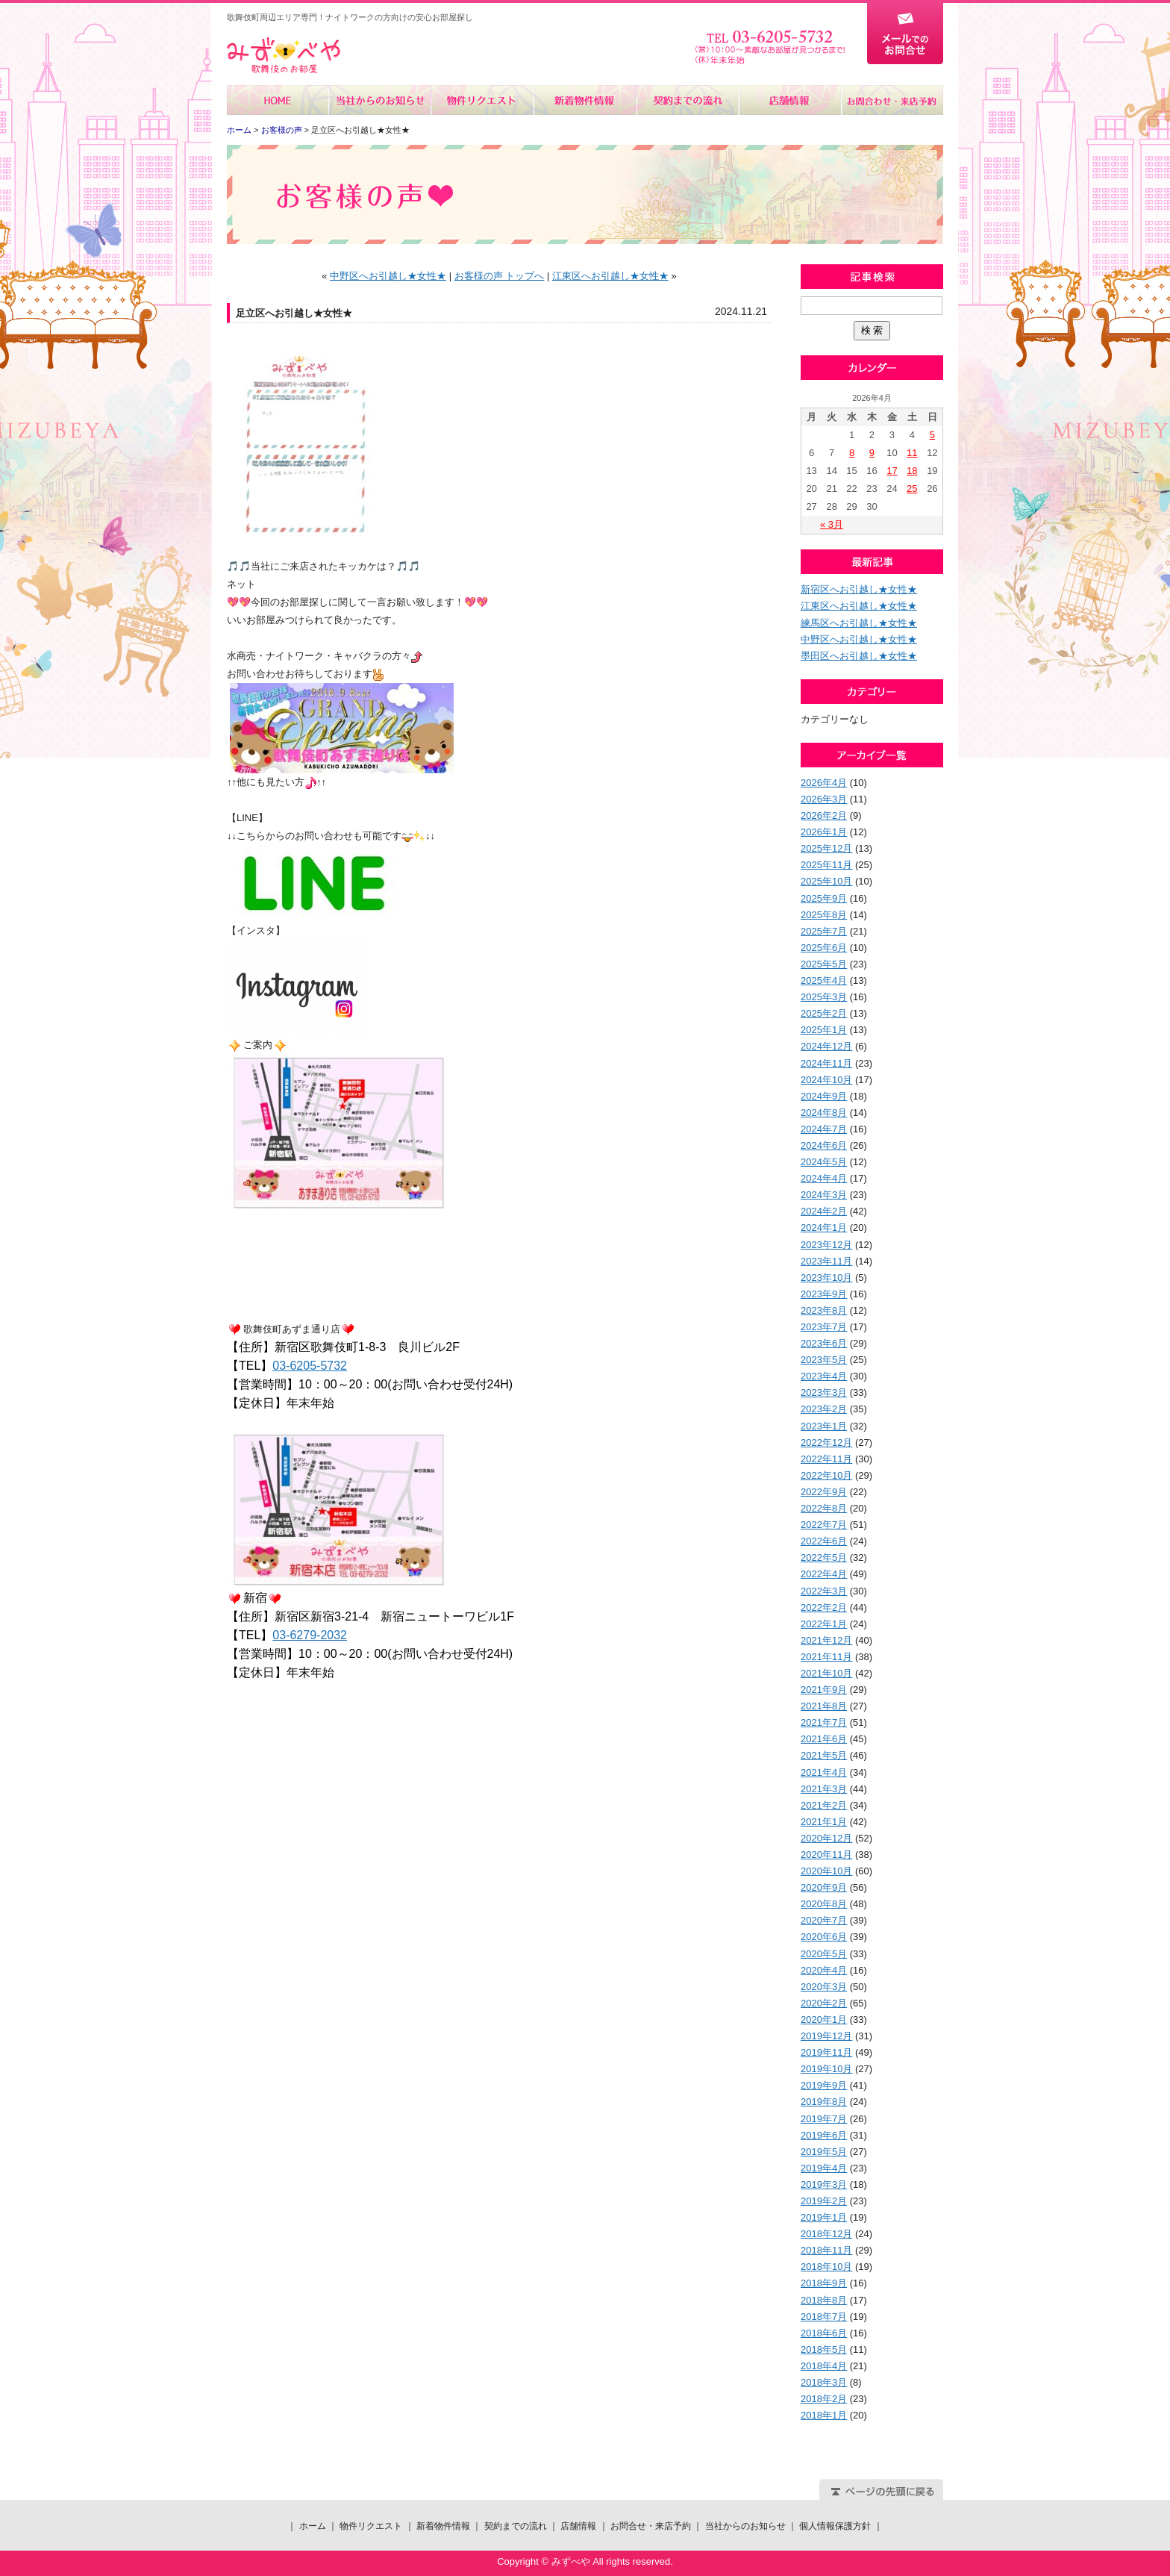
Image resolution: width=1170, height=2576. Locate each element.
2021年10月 (826, 1673)
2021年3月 (824, 1788)
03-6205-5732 (309, 1365)
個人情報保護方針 (835, 2526)
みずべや (283, 55)
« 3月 (831, 524)
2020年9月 (824, 1887)
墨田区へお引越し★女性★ (859, 655)
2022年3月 (824, 1591)
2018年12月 (826, 2233)
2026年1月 (824, 832)
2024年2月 (824, 1211)
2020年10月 (826, 1871)
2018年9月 (824, 2283)
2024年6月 (824, 1145)
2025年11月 (826, 864)
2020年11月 (826, 1854)
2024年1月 (824, 1227)
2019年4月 (824, 2168)
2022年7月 (824, 1524)
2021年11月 (826, 1656)
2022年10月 (826, 1475)
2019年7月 (824, 2118)
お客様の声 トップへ (499, 275)
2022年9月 (824, 1491)
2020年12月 (826, 1838)
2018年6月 (824, 2333)
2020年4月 (824, 1970)
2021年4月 (824, 1772)
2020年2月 (824, 2003)
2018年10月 (826, 2266)
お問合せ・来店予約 (891, 100)
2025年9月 (824, 898)
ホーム (278, 100)
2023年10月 (826, 1277)
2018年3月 (824, 2382)
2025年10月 (826, 881)
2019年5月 (824, 2151)
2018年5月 (824, 2349)
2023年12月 (826, 1244)
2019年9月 (824, 2085)
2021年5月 (824, 1755)
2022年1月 (824, 1624)
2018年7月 (824, 2316)
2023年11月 (826, 1261)
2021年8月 (824, 1706)
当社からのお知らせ (380, 100)
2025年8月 (824, 914)
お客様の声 (281, 129)
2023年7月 (824, 1326)
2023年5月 (824, 1359)
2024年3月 (824, 1194)
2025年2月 (824, 1013)
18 (912, 470)
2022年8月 (824, 1508)
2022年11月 (826, 1459)
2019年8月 (824, 2101)
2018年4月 (824, 2365)
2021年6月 (824, 1738)
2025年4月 (824, 980)
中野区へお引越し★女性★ (388, 275)
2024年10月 (826, 1079)
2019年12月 (826, 2036)
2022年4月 (824, 1573)
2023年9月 (824, 1294)
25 (912, 488)
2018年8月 (824, 2300)
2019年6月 (824, 2135)
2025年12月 (826, 848)
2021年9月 (824, 1689)
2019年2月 (824, 2201)
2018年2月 (824, 2398)
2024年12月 (826, 1046)
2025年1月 (824, 1029)
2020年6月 (824, 1936)
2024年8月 (824, 1112)
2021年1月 (824, 1821)
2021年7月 (824, 1722)
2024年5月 (824, 1161)
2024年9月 (824, 1096)
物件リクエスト (482, 100)
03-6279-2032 (309, 1635)
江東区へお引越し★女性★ (610, 275)
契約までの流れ (687, 100)
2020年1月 (824, 2019)
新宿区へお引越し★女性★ (859, 589)
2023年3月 (824, 1392)
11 (912, 452)
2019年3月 (824, 2184)
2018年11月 (826, 2250)
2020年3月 (824, 1986)
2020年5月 (824, 1953)
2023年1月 (824, 1426)
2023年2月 (824, 1409)
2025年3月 (824, 996)
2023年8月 (824, 1310)
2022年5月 (824, 1557)
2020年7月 (824, 1920)
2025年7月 (824, 931)
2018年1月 (824, 2415)
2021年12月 (826, 1640)
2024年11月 (826, 1063)
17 (891, 470)
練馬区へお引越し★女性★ (859, 623)
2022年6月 (824, 1541)
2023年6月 (824, 1343)
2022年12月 (826, 1442)
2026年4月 (824, 782)
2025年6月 (824, 947)
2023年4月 (824, 1376)
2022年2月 (824, 1607)
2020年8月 (824, 1903)
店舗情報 (789, 100)
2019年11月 (826, 2052)
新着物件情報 (585, 100)
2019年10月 (826, 2068)
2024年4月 (824, 1178)
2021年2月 (824, 1805)
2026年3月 (824, 799)
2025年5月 (824, 964)
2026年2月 (824, 815)
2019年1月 (824, 2217)
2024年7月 (824, 1129)
